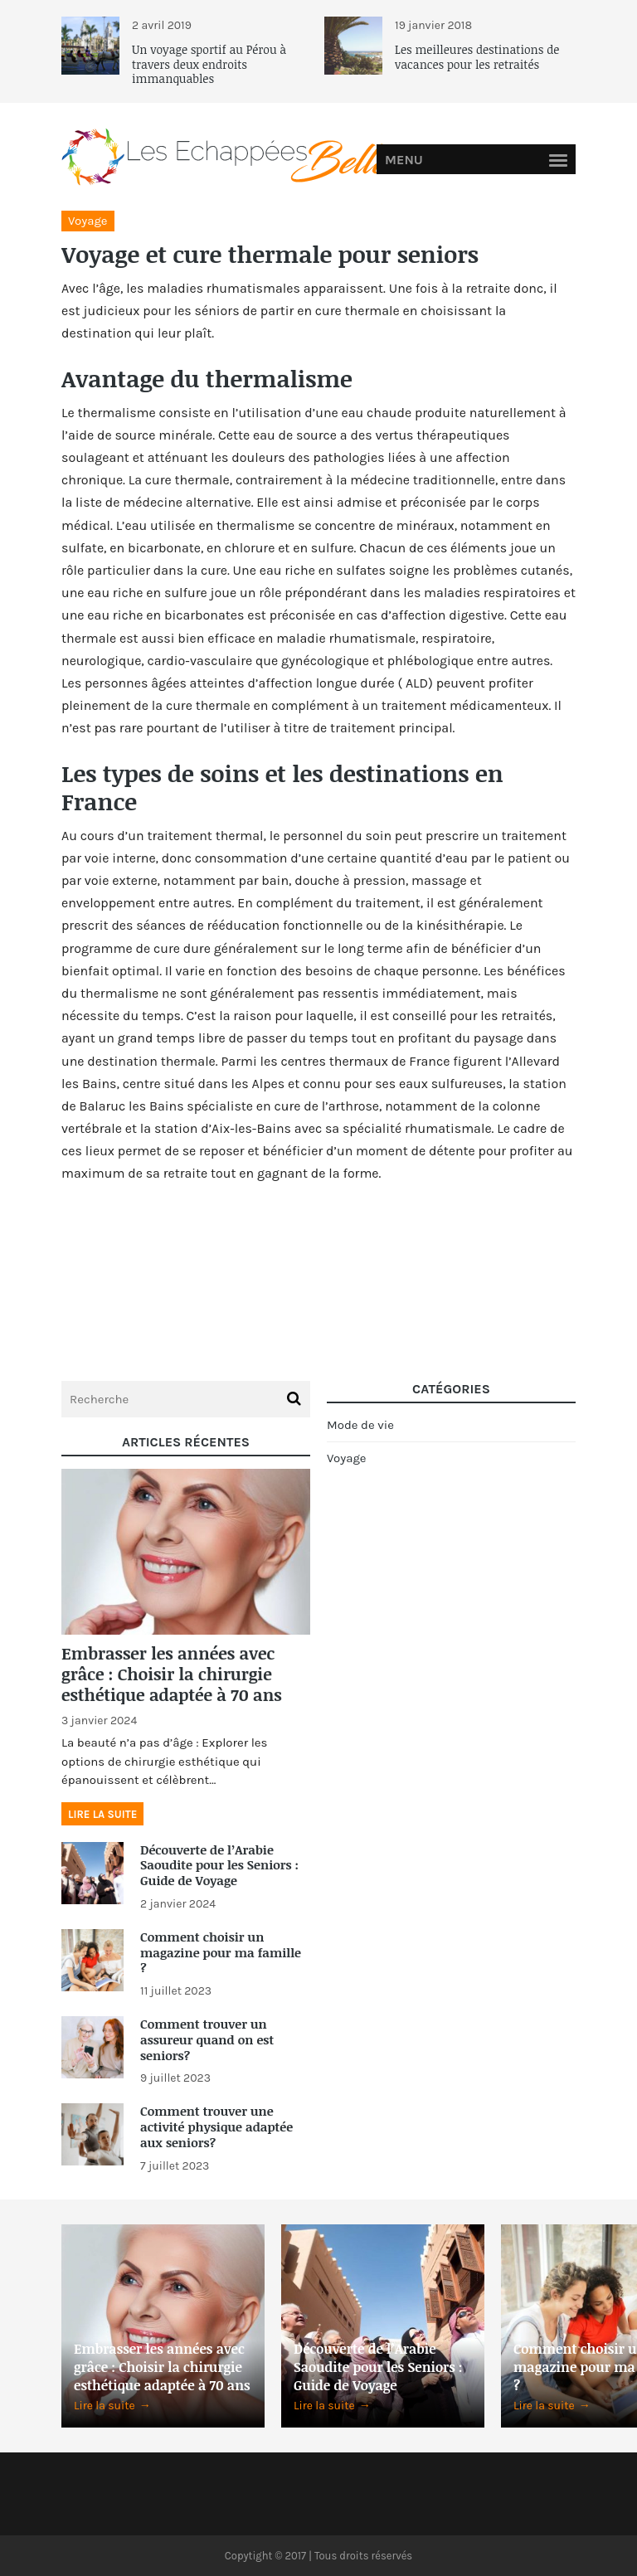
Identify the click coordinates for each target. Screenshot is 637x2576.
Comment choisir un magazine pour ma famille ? (220, 1952)
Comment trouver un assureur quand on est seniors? (207, 2039)
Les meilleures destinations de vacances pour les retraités (477, 56)
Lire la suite (102, 1814)
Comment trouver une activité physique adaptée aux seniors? (216, 2126)
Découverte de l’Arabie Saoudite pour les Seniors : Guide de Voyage (219, 1865)
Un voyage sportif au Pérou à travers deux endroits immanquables (209, 63)
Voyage (88, 220)
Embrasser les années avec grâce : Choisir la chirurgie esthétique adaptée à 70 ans (171, 1673)
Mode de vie (360, 1424)
